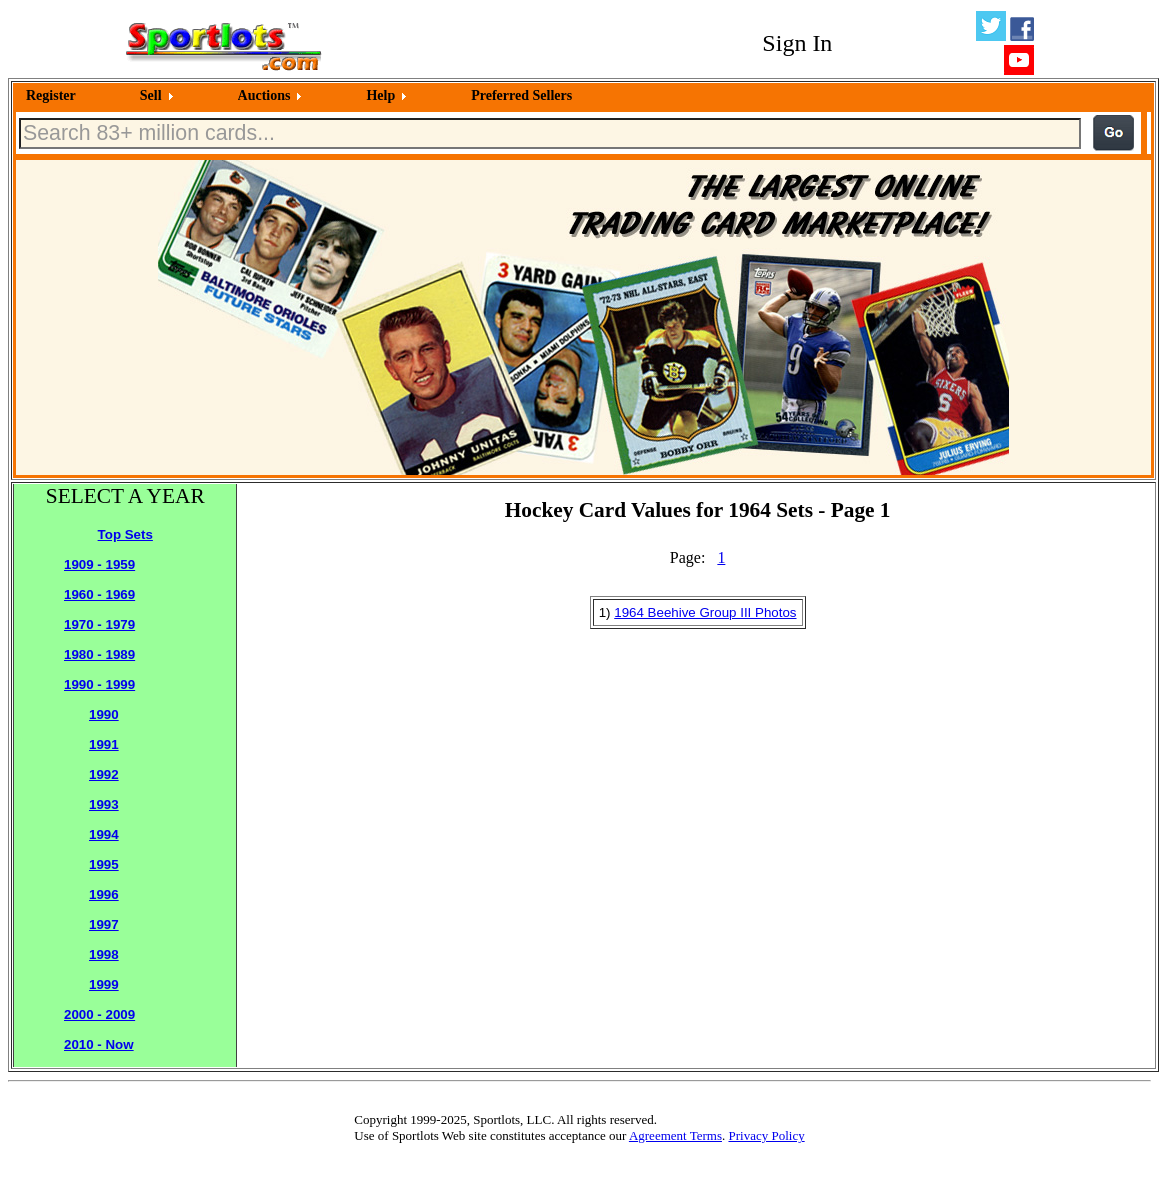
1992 (104, 774)
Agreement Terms (675, 1135)
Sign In (797, 43)
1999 (104, 984)
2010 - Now (99, 1044)
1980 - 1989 (99, 654)
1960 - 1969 (99, 594)
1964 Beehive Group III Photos (705, 612)
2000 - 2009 (99, 1014)
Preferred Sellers (521, 95)
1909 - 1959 (99, 564)
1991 (104, 744)
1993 (104, 804)
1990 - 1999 (99, 684)
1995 (104, 864)
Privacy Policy (766, 1135)
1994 (104, 834)
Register (51, 95)
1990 (104, 714)
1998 (104, 954)
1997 (104, 924)
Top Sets (125, 534)
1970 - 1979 (99, 624)
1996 (104, 894)
